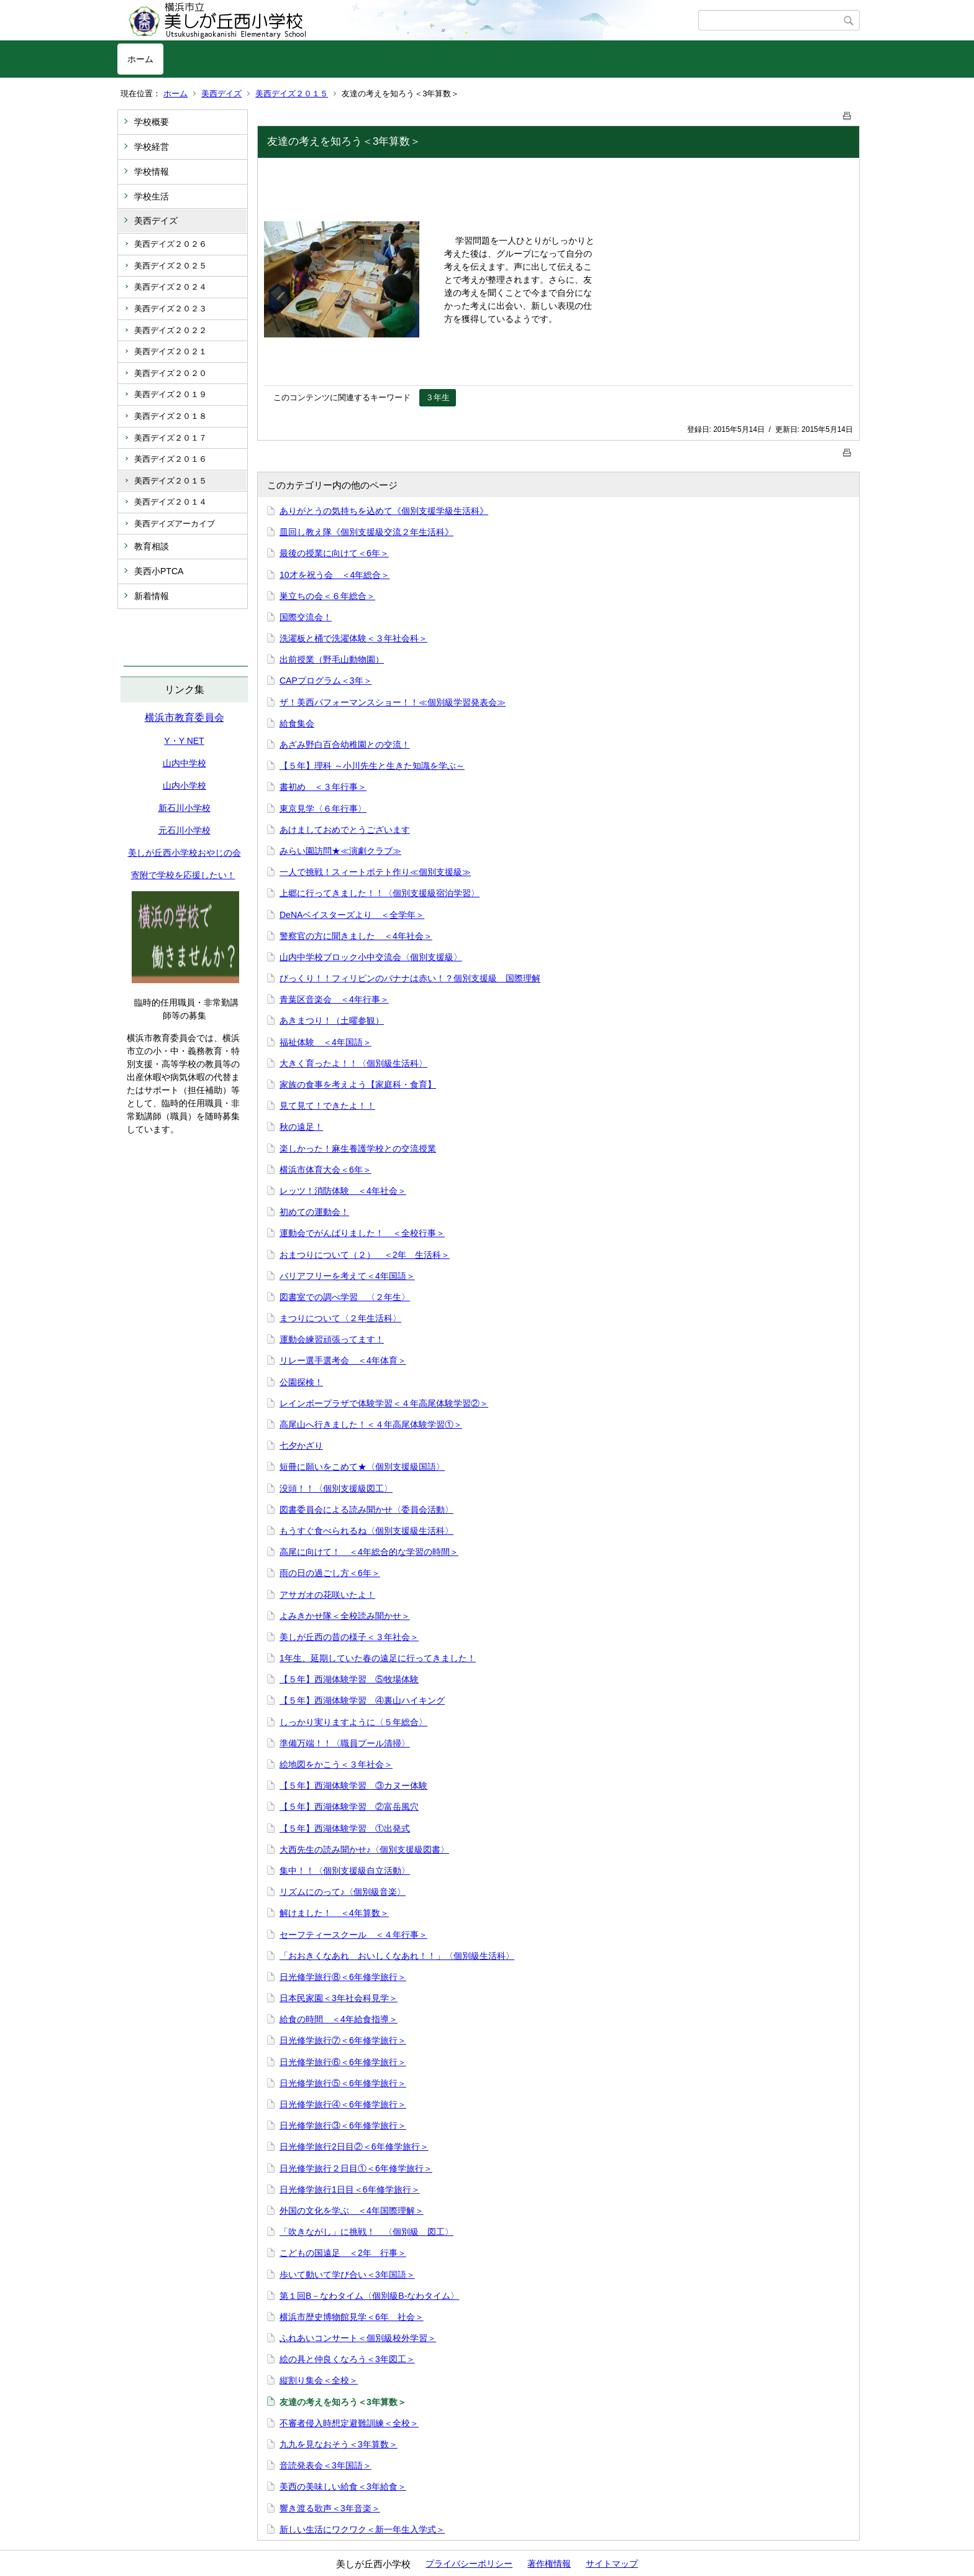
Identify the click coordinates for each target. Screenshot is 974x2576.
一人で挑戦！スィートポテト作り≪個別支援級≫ (375, 872)
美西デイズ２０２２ (170, 330)
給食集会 (297, 723)
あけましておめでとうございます (345, 830)
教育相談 (151, 546)
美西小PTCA (158, 571)
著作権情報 (549, 2564)
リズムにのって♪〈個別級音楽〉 (343, 1892)
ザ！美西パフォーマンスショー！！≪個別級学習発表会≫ (393, 702)
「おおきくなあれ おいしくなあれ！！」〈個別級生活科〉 (397, 1956)
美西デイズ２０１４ (170, 501)
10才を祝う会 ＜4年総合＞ (334, 575)
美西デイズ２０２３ (170, 308)
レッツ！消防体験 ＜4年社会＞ (343, 1191)
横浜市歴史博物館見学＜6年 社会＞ (352, 2317)
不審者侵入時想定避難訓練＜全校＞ (349, 2423)
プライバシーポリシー (469, 2564)
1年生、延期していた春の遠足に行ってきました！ (378, 1658)
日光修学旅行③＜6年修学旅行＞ (343, 2125)
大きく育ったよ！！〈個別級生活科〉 (353, 1063)
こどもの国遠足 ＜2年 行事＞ (343, 2253)
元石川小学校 (184, 830)
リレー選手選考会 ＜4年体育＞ (343, 1360)
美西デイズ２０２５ (170, 265)
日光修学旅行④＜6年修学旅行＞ (343, 2104)
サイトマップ (612, 2564)
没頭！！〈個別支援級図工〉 (336, 1488)
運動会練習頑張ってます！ (332, 1339)
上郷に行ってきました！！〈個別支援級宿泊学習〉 (380, 893)
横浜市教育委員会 (184, 717)
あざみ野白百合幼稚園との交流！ (345, 744)
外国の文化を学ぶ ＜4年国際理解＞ (352, 2211)
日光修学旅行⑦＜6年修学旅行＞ (343, 2040)
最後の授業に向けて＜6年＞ (334, 553)
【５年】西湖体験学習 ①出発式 (345, 1828)
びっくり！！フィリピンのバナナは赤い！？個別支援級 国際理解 (410, 978)
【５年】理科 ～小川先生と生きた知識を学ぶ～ (372, 766)
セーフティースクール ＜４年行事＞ (353, 1935)
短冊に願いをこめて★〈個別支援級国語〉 (362, 1467)
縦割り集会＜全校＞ (319, 2380)
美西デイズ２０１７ (170, 437)
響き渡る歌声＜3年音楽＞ (330, 2508)
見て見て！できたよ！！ (327, 1106)
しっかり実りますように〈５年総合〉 (353, 1722)
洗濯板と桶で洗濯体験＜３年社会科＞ (353, 638)
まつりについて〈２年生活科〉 (340, 1318)
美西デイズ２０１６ (170, 459)
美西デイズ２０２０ (170, 373)
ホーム (140, 59)
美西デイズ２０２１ (170, 351)
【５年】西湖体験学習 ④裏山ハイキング (362, 1700)
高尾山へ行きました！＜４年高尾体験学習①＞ (371, 1424)
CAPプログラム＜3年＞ (326, 680)
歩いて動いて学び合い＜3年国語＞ (347, 2275)
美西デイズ (221, 93)
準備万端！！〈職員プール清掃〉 (345, 1743)
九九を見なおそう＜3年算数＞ (339, 2444)
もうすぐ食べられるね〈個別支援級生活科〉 (366, 1531)
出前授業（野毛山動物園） (332, 659)
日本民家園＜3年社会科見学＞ (339, 1998)
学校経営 (151, 147)
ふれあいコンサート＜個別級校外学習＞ (358, 2338)
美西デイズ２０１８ (170, 416)
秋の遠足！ (301, 1127)
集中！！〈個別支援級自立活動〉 (345, 1871)
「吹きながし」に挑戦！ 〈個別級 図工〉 (366, 2232)
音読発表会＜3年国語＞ (325, 2465)
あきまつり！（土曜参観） (332, 1020)
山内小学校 (184, 786)
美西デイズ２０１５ (291, 93)
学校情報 (151, 171)
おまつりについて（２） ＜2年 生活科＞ (365, 1255)
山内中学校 (184, 763)
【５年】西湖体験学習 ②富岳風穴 (349, 1807)
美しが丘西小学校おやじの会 (184, 853)
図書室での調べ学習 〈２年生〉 (345, 1297)
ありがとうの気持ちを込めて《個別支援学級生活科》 (384, 511)
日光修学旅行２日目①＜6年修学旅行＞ (356, 2168)
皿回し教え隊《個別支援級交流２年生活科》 (366, 532)
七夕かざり (301, 1446)
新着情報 (151, 596)
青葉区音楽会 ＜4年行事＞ (334, 999)
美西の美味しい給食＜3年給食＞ (343, 2486)
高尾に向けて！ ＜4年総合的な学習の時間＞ (369, 1552)
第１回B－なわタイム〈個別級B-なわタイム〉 (369, 2296)
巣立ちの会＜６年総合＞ (327, 596)
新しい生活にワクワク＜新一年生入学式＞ (362, 2529)
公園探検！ (301, 1382)
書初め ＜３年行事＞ (323, 787)
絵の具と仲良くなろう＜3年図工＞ (347, 2359)
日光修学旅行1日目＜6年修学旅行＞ (350, 2189)
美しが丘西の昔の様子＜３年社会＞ (349, 1637)
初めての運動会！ (314, 1212)
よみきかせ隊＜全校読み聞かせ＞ (345, 1616)
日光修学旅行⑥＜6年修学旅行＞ (343, 2062)
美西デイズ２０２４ (170, 286)
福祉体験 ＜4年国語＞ (325, 1042)
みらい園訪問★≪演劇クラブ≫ (340, 851)
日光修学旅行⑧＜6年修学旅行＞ (343, 1977)
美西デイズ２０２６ (170, 244)
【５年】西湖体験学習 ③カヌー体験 (353, 1785)
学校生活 (151, 196)
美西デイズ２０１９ (170, 394)
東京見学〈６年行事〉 (323, 809)
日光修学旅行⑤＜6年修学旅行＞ (343, 2083)
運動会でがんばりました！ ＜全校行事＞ (362, 1233)
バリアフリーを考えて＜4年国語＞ (347, 1276)
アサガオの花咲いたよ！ (327, 1595)
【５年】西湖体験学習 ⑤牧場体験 (349, 1679)
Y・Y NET (184, 741)
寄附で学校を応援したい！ (183, 875)
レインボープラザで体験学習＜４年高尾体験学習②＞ (384, 1403)
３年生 (438, 397)
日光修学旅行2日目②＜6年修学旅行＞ (354, 2147)
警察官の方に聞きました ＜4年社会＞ (356, 936)
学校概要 (151, 122)
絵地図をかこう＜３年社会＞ (336, 1764)
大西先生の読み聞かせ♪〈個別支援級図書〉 (364, 1849)
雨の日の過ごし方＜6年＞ (330, 1573)
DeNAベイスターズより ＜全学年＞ (352, 915)
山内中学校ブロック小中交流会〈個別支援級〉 (371, 957)
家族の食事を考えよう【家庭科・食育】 (358, 1084)
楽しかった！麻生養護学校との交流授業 (358, 1148)
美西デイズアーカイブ (174, 523)
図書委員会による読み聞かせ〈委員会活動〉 (366, 1510)
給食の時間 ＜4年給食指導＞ (339, 2019)
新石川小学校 (184, 808)
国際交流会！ (306, 617)
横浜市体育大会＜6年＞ (325, 1170)
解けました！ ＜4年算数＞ (334, 1913)
